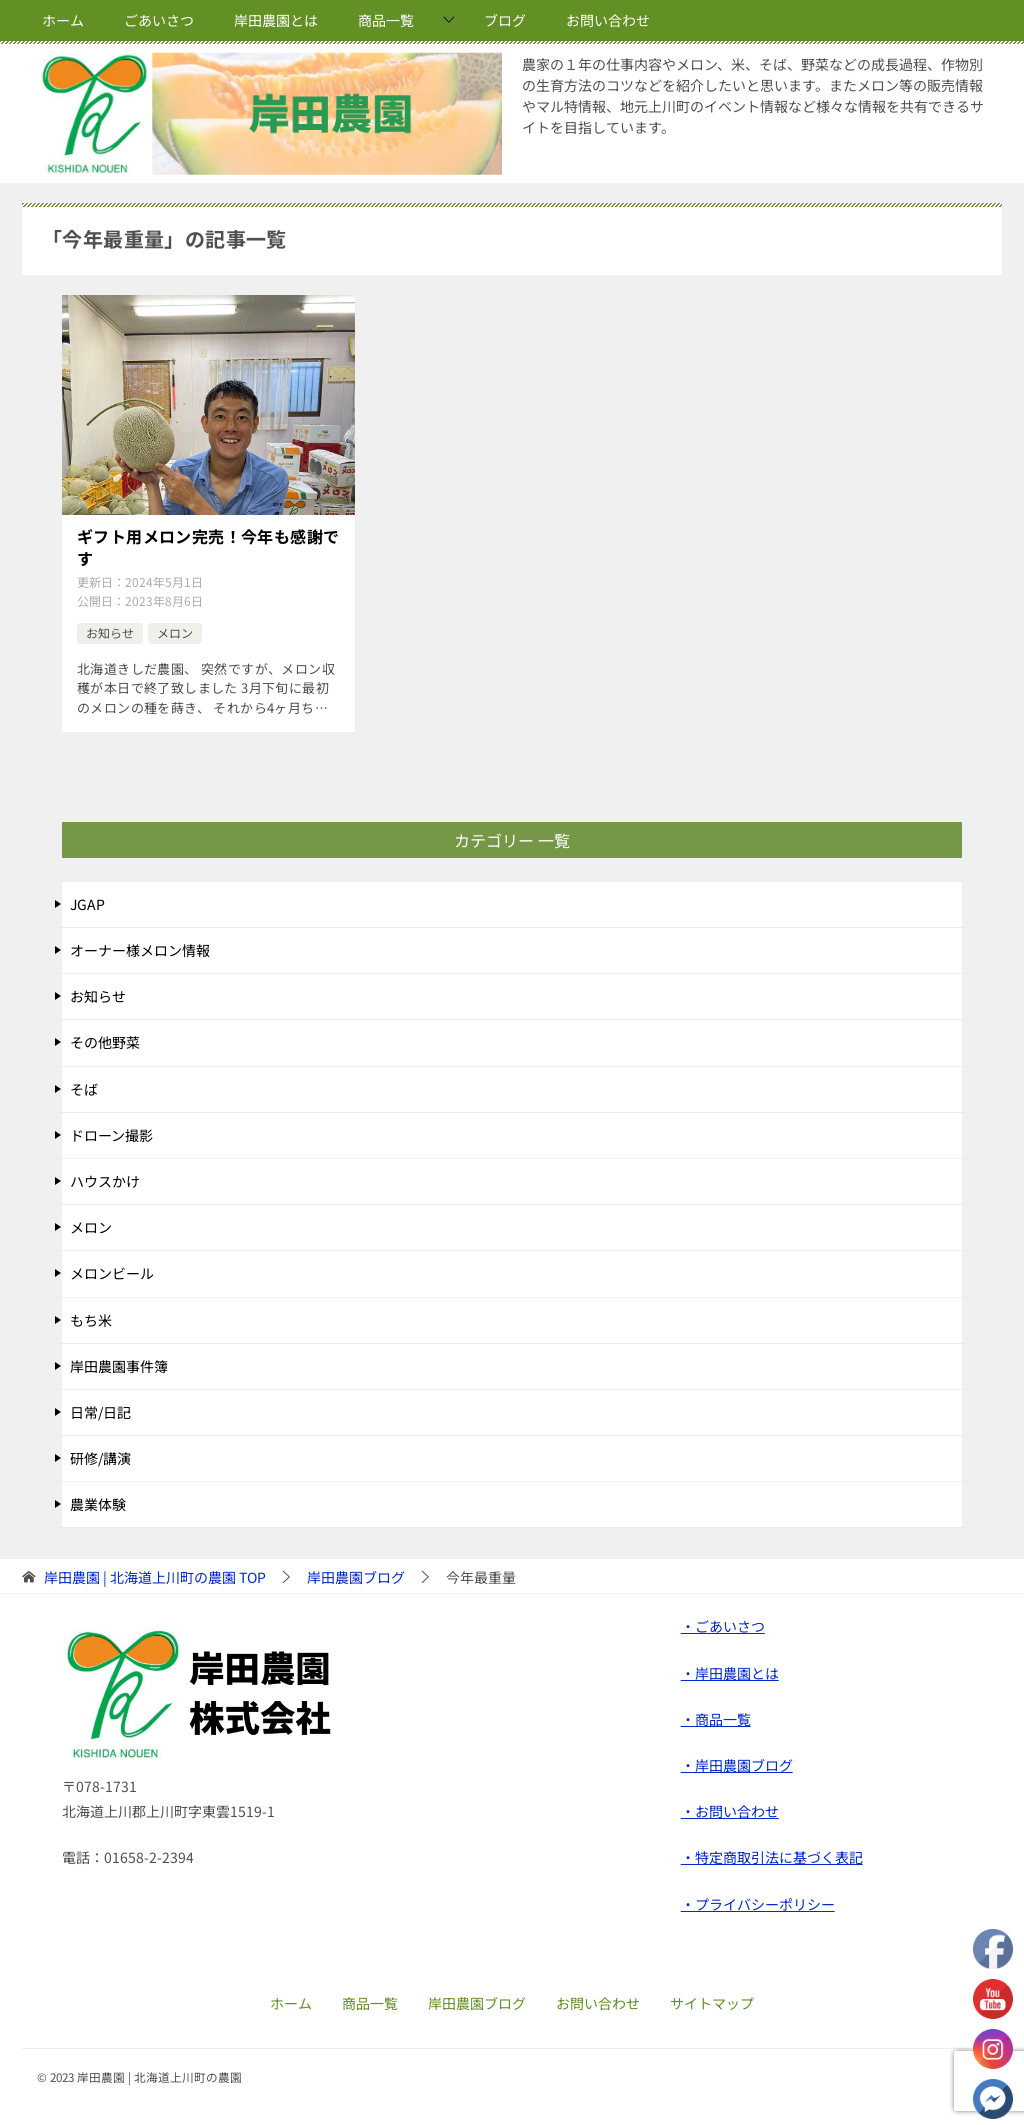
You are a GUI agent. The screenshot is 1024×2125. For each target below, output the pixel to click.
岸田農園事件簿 (119, 1366)
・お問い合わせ (730, 1811)
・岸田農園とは (730, 1673)
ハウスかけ (105, 1181)
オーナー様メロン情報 (140, 950)
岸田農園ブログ (477, 2003)
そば (84, 1089)
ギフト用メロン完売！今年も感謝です (208, 547)
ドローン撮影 (111, 1135)
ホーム (63, 20)
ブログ (505, 20)
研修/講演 (100, 1458)
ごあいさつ (159, 20)
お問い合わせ (608, 20)
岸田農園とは (276, 20)
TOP (155, 1577)
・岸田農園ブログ (737, 1765)
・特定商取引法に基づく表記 (772, 1857)
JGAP (87, 904)
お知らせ (110, 632)
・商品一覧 (716, 1719)
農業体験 (98, 1504)
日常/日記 (100, 1412)
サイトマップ (712, 2003)
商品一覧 (386, 20)
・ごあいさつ (723, 1626)
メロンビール (112, 1273)
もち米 (91, 1320)
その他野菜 (105, 1042)
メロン (175, 632)
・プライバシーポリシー (758, 1904)
